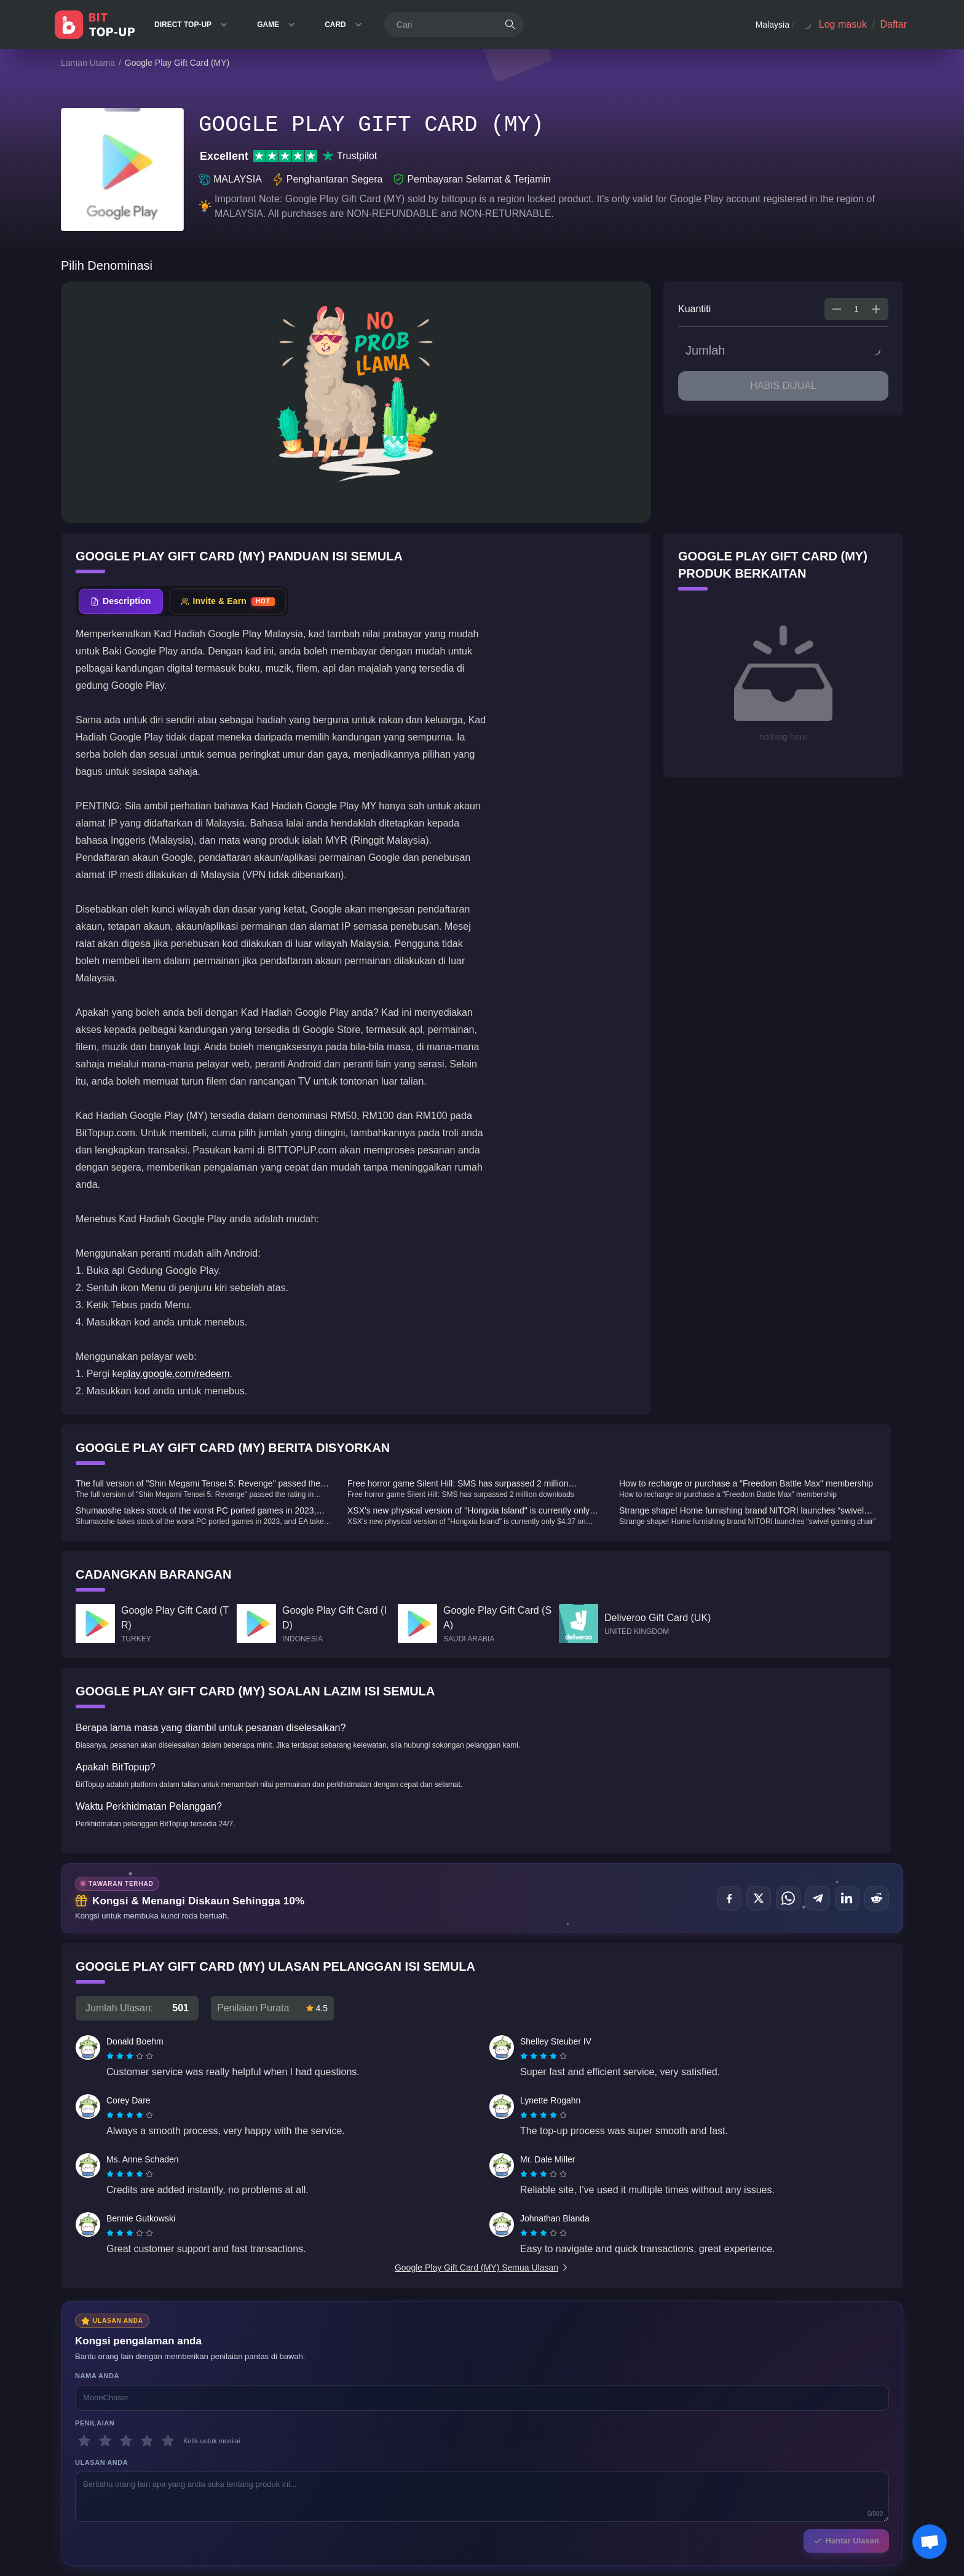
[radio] (111, 2056)
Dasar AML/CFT (282, 2438)
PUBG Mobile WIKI (96, 2450)
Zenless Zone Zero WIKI (104, 2438)
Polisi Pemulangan (286, 2413)
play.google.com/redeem (175, 1373)
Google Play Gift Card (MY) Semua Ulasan (482, 2267)
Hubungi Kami (192, 2438)
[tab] (121, 601)
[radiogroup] (129, 2056)
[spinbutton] (856, 309)
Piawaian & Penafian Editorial (394, 2438)
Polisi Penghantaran (289, 2426)
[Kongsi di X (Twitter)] (758, 1898)
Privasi (357, 2426)
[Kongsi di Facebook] (729, 1898)
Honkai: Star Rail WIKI (101, 2426)
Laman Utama (88, 63)
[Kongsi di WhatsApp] (788, 1898)
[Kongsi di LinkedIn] (847, 1898)
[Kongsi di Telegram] (817, 1898)
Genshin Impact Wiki (98, 2413)
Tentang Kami (191, 2413)
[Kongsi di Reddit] (876, 1898)
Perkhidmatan (369, 2413)
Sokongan (185, 2426)
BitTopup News (89, 2463)
